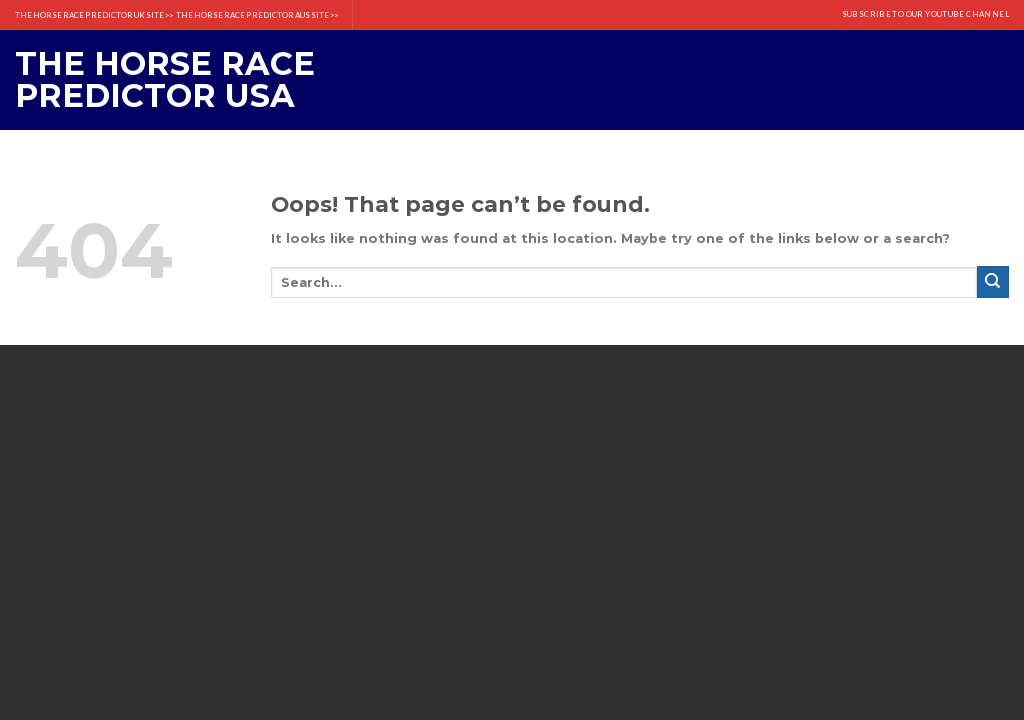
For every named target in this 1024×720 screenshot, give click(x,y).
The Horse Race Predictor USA (165, 80)
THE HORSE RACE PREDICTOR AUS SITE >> (257, 15)
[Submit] (993, 282)
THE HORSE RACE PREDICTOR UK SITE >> (94, 15)
